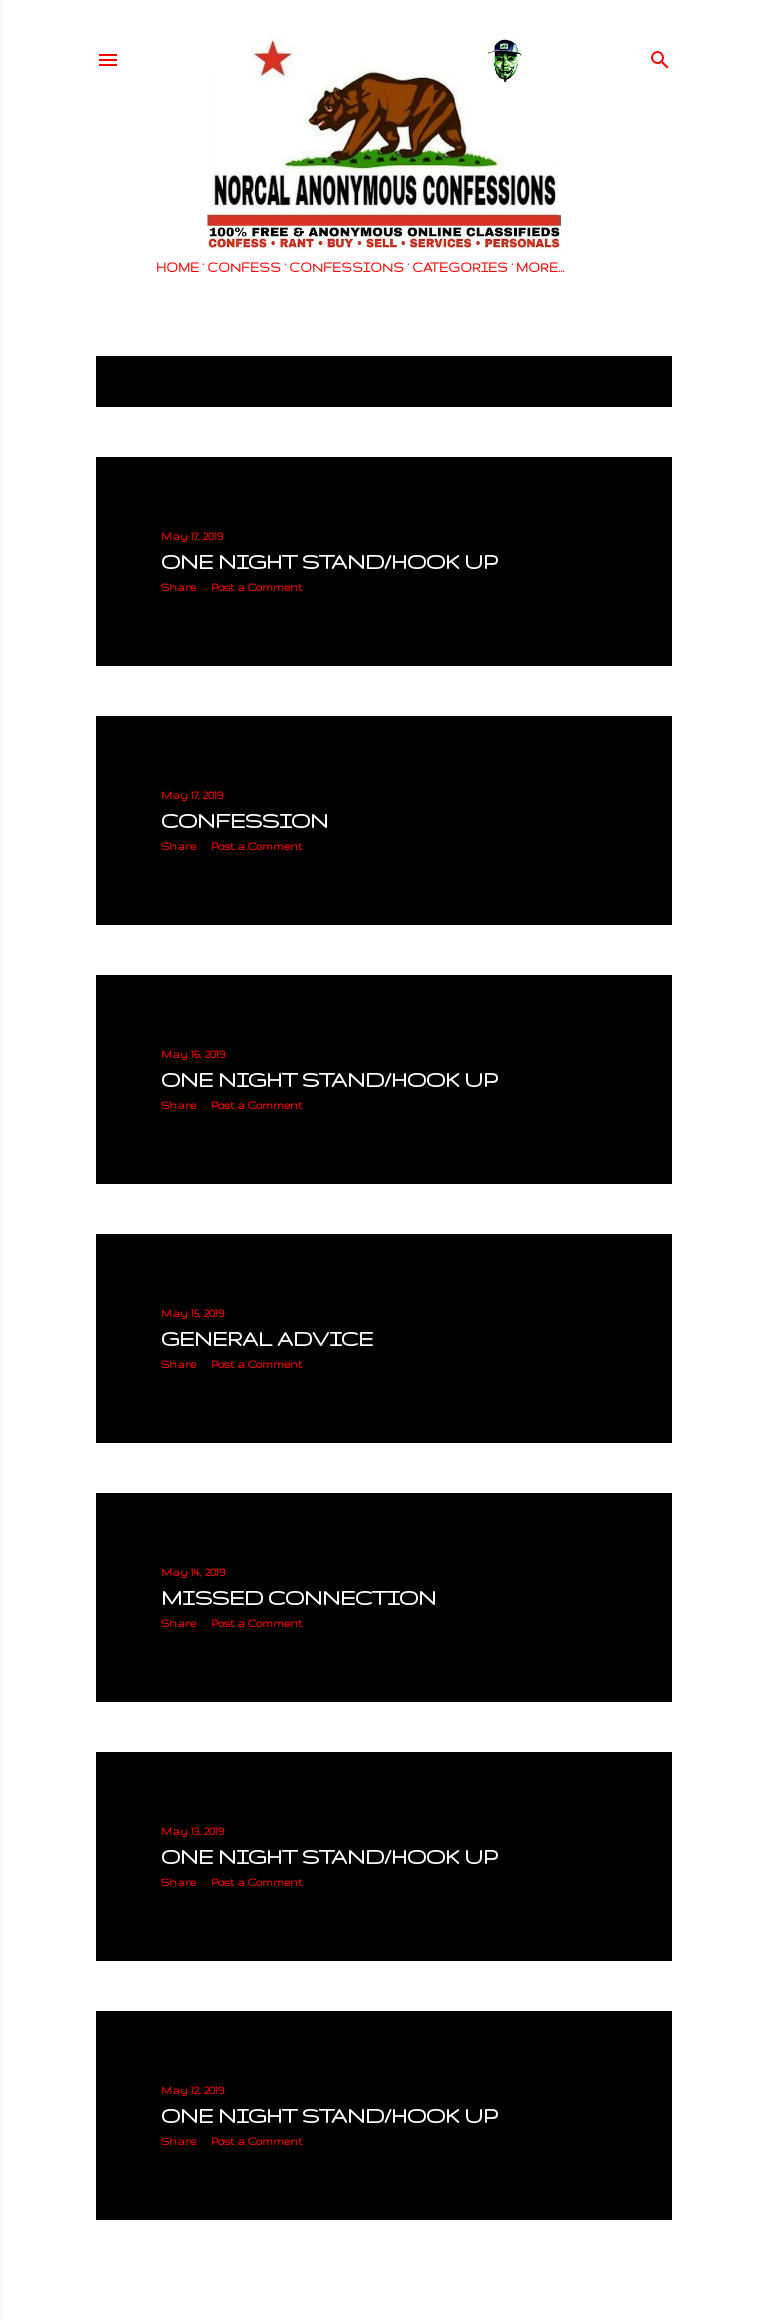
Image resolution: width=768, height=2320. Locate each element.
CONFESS (244, 267)
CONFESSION (244, 820)
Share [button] (178, 587)
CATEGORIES (460, 267)
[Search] (660, 55)
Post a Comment (256, 587)
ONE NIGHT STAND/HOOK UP (329, 561)
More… (540, 267)
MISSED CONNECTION (298, 1597)
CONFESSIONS (346, 267)
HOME (177, 267)
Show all (623, 382)
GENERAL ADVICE (267, 1338)
